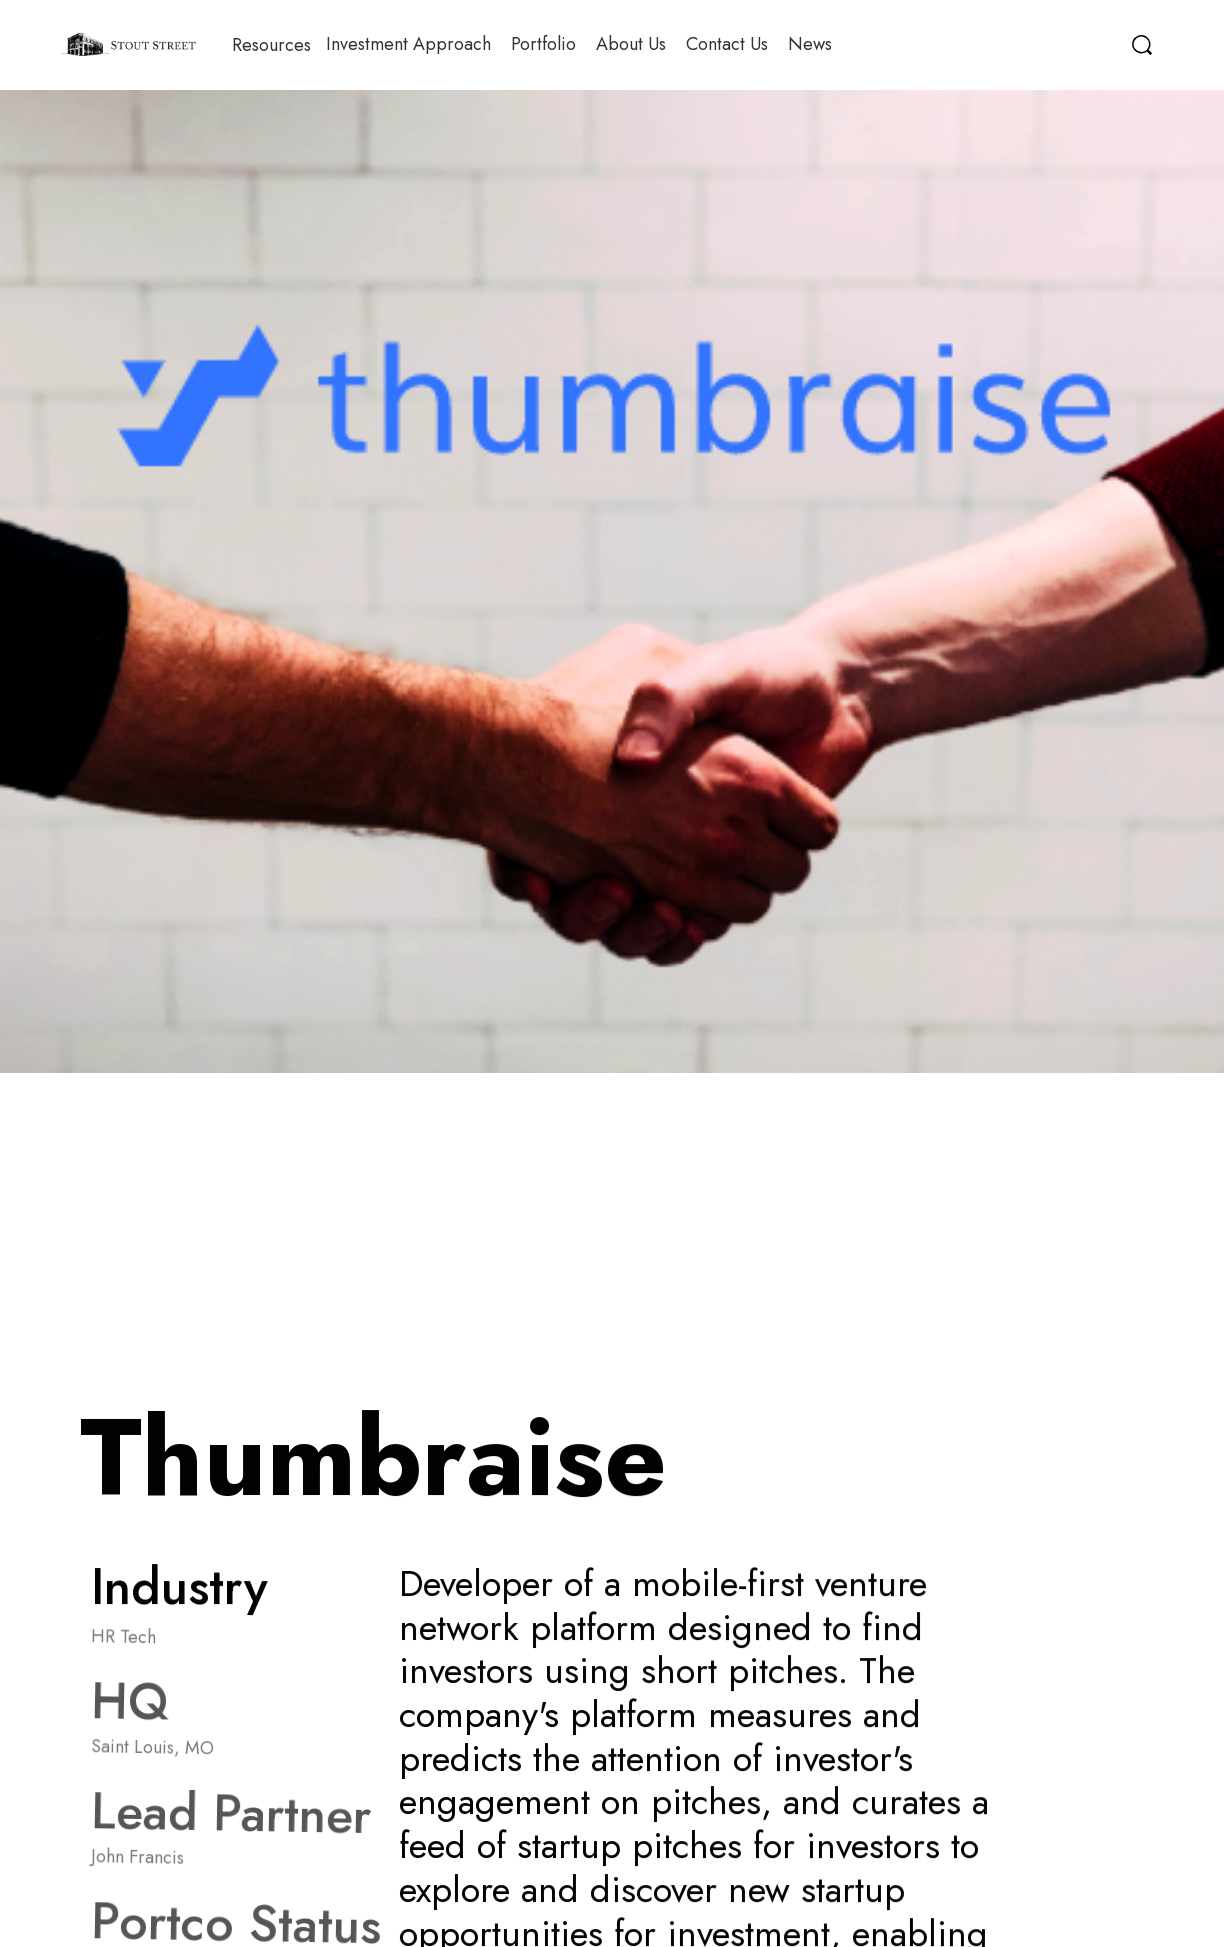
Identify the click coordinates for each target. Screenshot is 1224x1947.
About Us (631, 44)
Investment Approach (408, 44)
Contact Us (727, 44)
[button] (271, 45)
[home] (128, 45)
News (810, 44)
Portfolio (543, 44)
